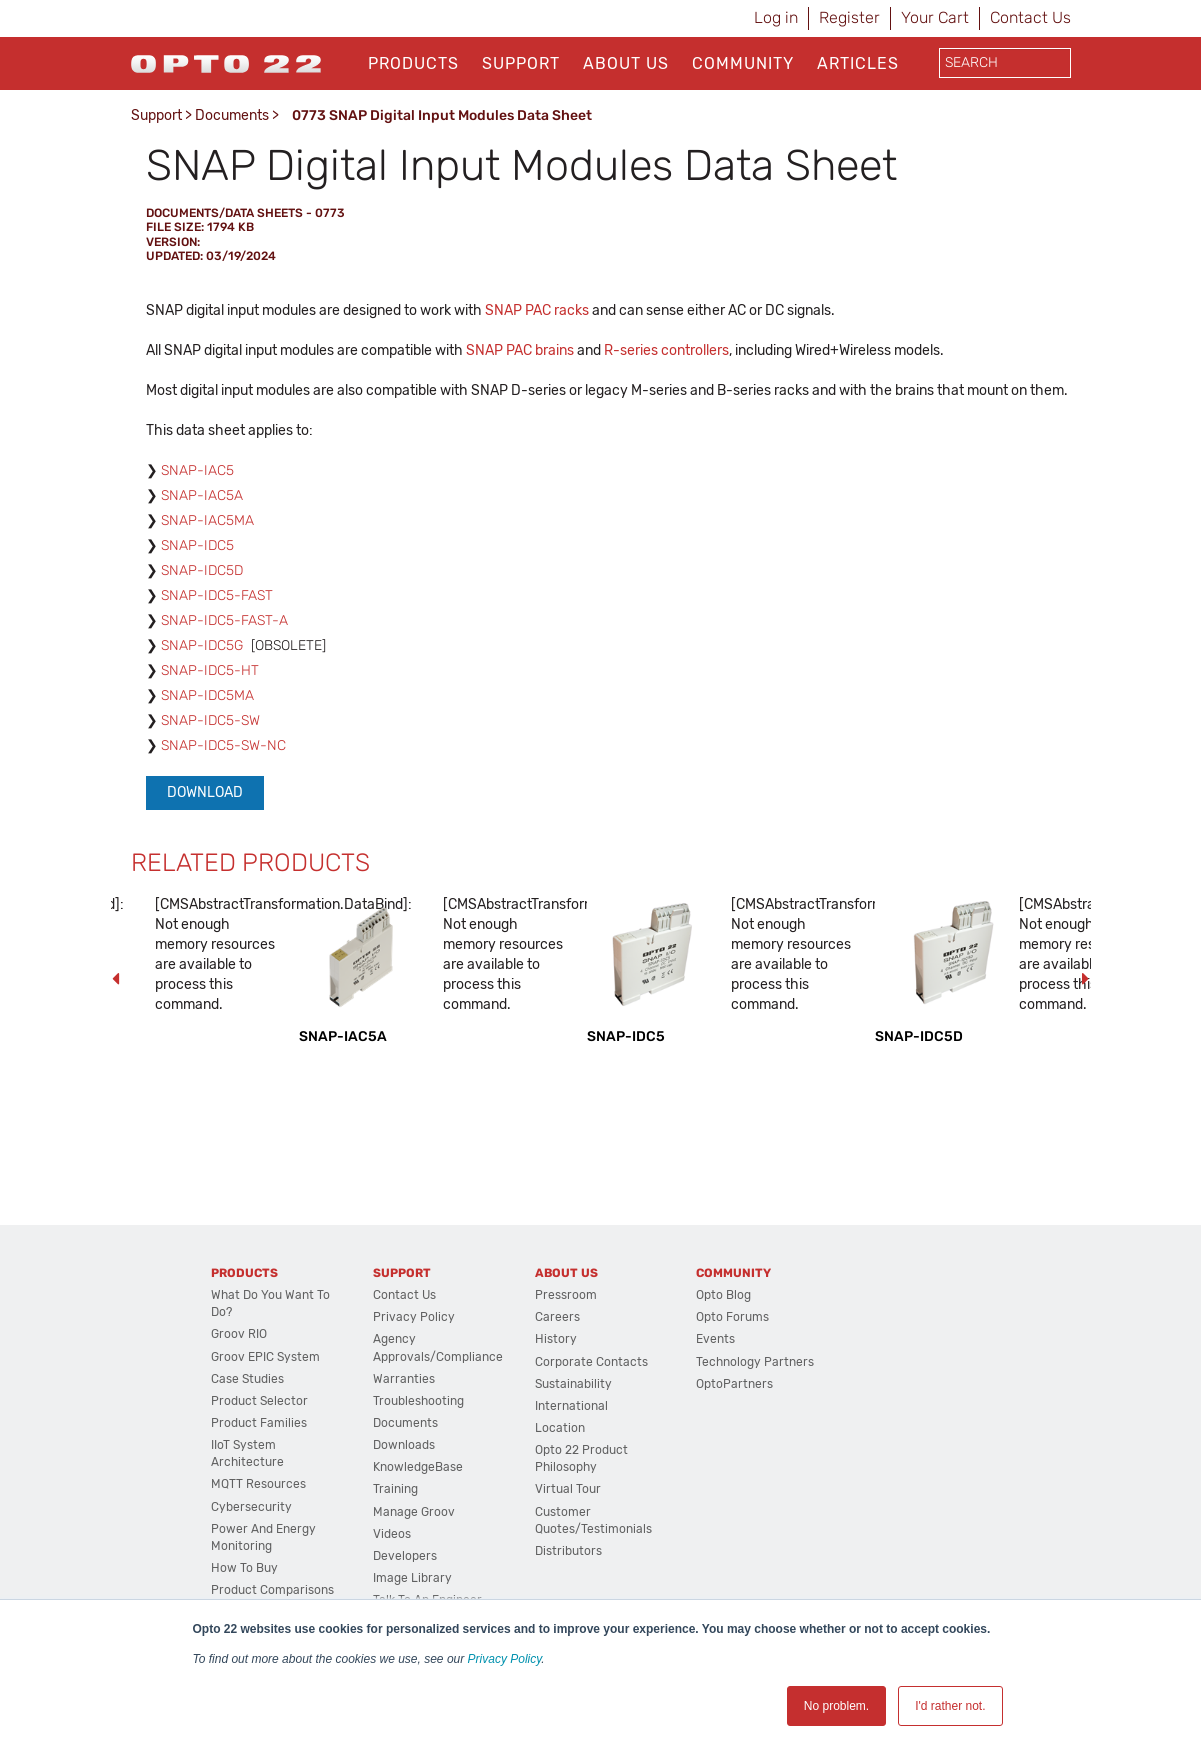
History (556, 1339)
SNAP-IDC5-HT (210, 670)
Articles (858, 63)
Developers (405, 1556)
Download (205, 792)
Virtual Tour (568, 1489)
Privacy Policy (505, 1659)
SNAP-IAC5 (197, 470)
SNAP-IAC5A (202, 495)
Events (715, 1339)
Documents (232, 115)
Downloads (404, 1445)
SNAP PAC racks (537, 310)
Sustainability (573, 1384)
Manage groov (414, 1512)
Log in (776, 17)
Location (560, 1428)
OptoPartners (734, 1384)
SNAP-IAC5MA (207, 520)
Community (743, 63)
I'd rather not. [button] (950, 1706)
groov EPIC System (265, 1357)
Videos (392, 1534)
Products (413, 63)
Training (395, 1489)
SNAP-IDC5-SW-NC (223, 745)
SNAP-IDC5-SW (210, 720)
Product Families (259, 1423)
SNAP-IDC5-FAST (217, 595)
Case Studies (247, 1379)
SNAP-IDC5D (202, 570)
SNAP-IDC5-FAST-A (224, 620)
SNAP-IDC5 (197, 545)
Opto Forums (732, 1317)
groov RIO (239, 1334)
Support (521, 63)
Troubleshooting (418, 1401)
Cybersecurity (251, 1507)
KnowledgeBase (418, 1467)
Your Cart (935, 17)
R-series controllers (666, 350)
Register (849, 17)
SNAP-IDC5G (202, 645)
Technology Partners (755, 1362)
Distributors (568, 1551)
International (571, 1406)
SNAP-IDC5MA (207, 695)
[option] (361, 970)
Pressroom (566, 1295)
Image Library (412, 1578)
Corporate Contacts (591, 1362)
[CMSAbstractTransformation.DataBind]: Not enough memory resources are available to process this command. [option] (217, 954)
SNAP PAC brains (520, 350)
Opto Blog (723, 1295)
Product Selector (259, 1401)
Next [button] (1086, 979)
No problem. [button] (836, 1706)
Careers (557, 1317)
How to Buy (244, 1568)
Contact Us (1030, 17)
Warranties (404, 1379)
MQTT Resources (258, 1484)
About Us (626, 63)
